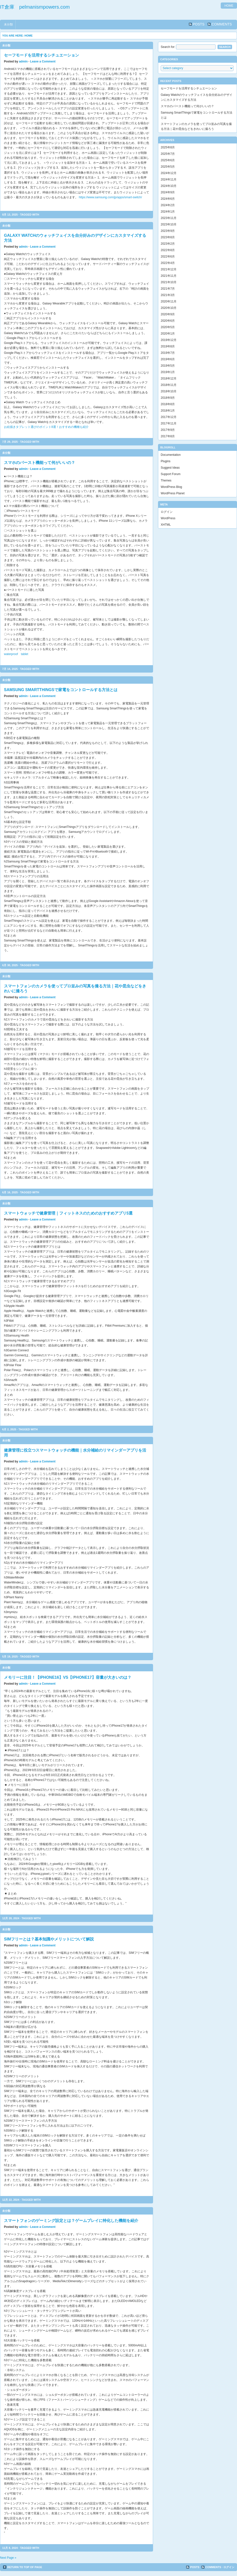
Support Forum (170, 474)
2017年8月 (168, 436)
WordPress (168, 518)
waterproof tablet (16, 654)
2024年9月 (168, 192)
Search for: (168, 47)
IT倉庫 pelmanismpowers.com (35, 7)
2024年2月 (168, 205)
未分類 (8, 24)
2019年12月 (169, 340)
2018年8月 (168, 404)
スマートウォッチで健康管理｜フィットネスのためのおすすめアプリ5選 (68, 1213)
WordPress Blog (171, 487)
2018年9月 (168, 397)
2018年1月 (168, 410)
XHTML (166, 524)
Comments (222, 24)
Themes (166, 480)
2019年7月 (168, 353)
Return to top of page (24, 2567)
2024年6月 (168, 198)
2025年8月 (168, 147)
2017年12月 (169, 417)
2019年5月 (168, 365)
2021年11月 (169, 276)
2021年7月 (168, 288)
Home (228, 5)
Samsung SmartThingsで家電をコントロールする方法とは (61, 690)
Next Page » (8, 2557)
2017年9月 (168, 430)
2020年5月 (168, 327)
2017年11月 (169, 423)
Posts (198, 24)
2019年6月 (168, 359)
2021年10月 (169, 282)
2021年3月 (168, 295)
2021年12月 (169, 269)
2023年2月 (168, 243)
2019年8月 (168, 346)
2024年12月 (169, 173)
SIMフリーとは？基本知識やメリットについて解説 (49, 1939)
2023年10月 (169, 224)
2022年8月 (168, 250)
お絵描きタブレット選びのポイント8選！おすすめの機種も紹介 (46, 427)
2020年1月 (168, 333)
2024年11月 (169, 179)
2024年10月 (169, 186)
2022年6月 (168, 256)
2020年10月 (169, 308)
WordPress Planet (173, 493)
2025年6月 (168, 160)
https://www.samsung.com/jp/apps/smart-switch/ (110, 197)
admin (23, 61)
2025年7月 (168, 154)
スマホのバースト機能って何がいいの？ (39, 462)
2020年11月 (169, 301)
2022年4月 (168, 263)
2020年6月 (168, 320)
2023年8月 (168, 237)
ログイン (167, 512)
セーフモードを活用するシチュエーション (41, 55)
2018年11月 (169, 385)
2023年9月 (168, 231)
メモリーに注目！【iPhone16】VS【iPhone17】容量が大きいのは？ (67, 1677)
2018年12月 (169, 378)
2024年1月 (168, 211)
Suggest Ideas (170, 467)
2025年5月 (168, 166)
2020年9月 (168, 314)
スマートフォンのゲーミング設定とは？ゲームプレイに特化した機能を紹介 (71, 2220)
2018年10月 (169, 391)
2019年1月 (168, 372)
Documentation (171, 455)
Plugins (165, 461)
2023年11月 (169, 218)
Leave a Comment (43, 61)
